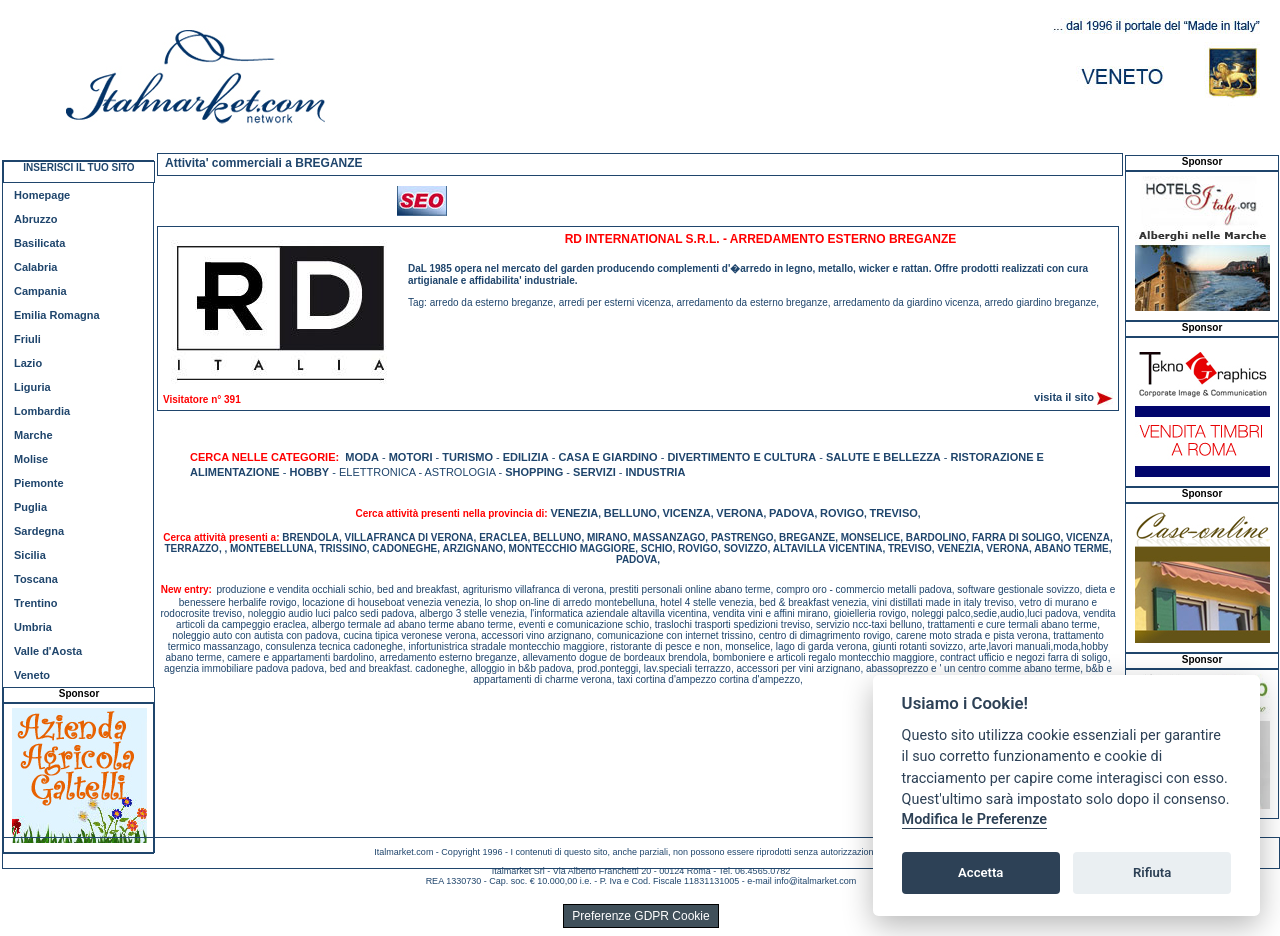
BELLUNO (630, 513)
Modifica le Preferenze (975, 819)
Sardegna (39, 531)
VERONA (739, 513)
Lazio (28, 363)
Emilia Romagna (57, 315)
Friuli (27, 339)
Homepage (42, 195)
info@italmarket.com (815, 881)
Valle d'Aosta (48, 651)
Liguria (32, 387)
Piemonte (39, 483)
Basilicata (39, 243)
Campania (40, 291)
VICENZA (686, 513)
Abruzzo (35, 219)
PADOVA (791, 513)
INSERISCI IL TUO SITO (78, 167)
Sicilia (30, 555)
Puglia (30, 507)
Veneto (32, 675)
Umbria (33, 627)
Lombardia (42, 411)
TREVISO (894, 513)
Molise (31, 459)
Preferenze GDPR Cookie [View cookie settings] (640, 916)
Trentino (35, 603)
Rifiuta (1152, 872)
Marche (33, 435)
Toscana (36, 579)
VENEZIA (574, 513)
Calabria (35, 267)
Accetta (980, 872)
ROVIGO (842, 513)
